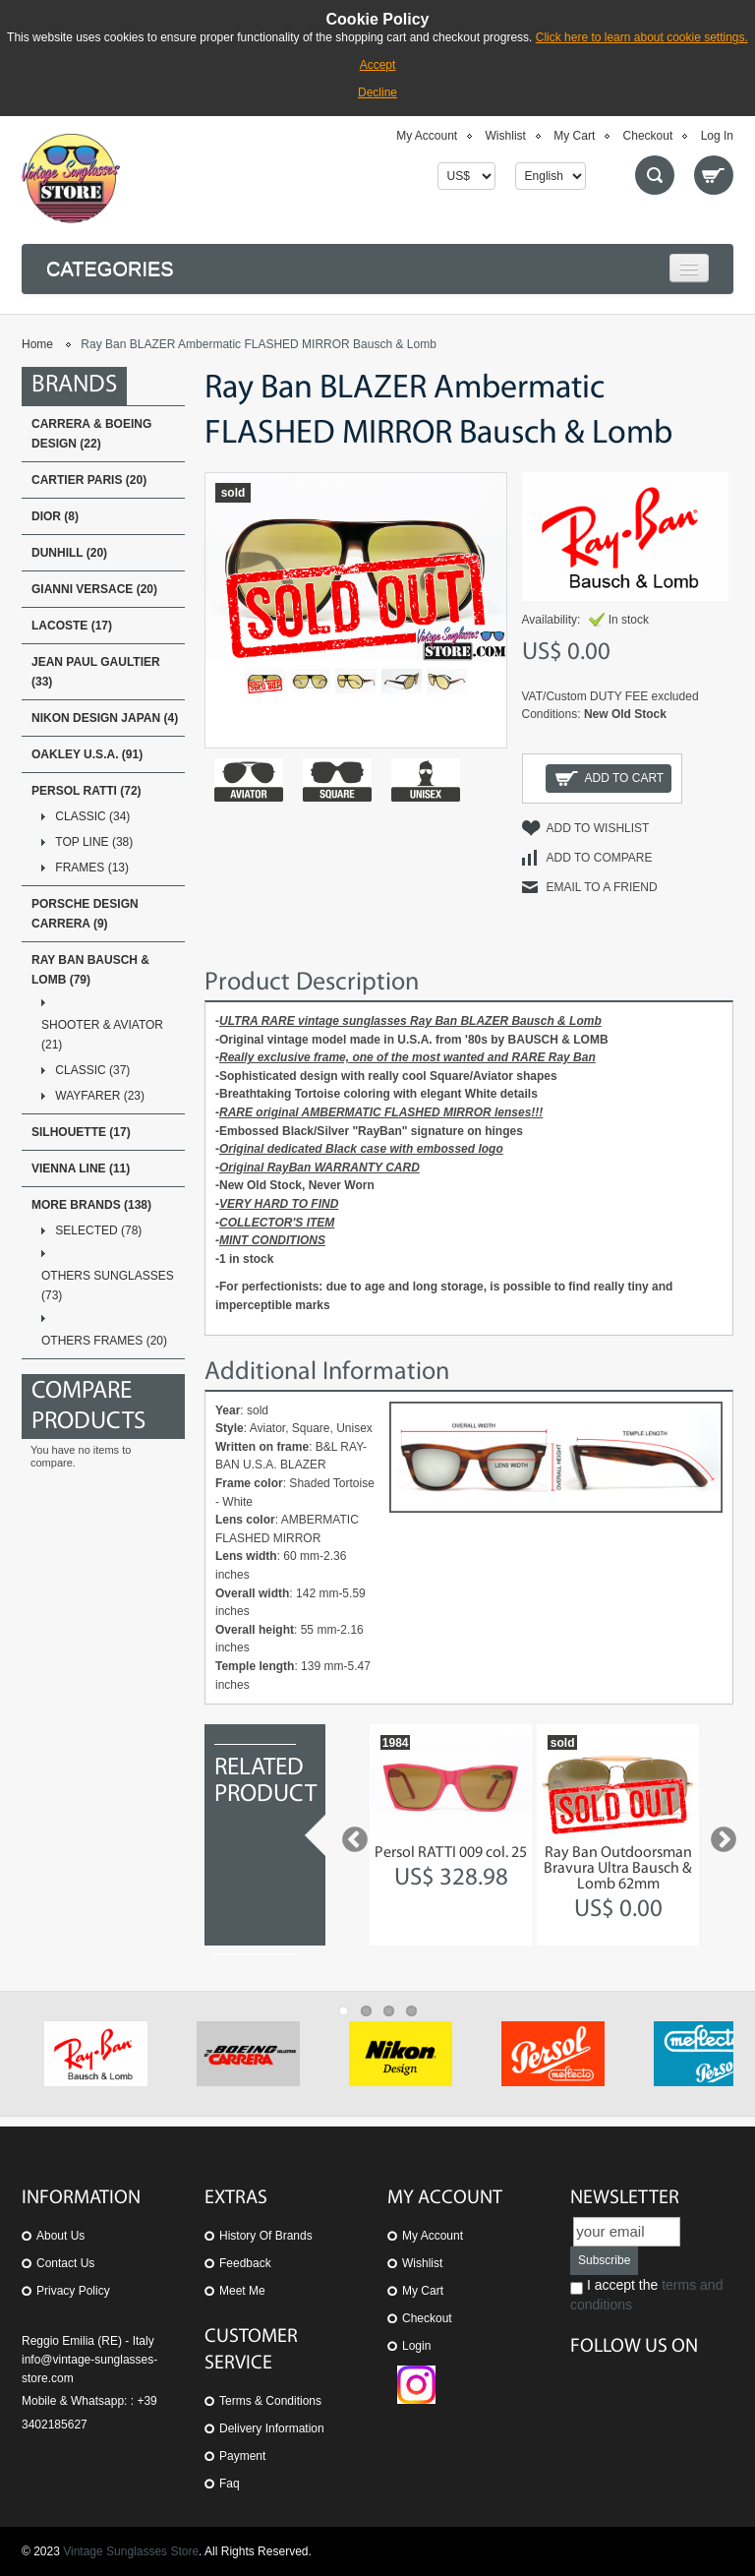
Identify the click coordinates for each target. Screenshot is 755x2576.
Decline (377, 92)
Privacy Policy (73, 2291)
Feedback (245, 2263)
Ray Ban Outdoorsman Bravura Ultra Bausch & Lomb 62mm (618, 1868)
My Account (426, 136)
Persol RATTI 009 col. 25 (451, 1853)
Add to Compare (600, 858)
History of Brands (266, 2236)
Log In (717, 136)
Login (416, 2346)
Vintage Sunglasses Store (131, 2551)
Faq (229, 2483)
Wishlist (506, 136)
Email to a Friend (602, 887)
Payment (242, 2456)
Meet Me (242, 2291)
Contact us (65, 2263)
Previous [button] (350, 1835)
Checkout (648, 136)
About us (60, 2236)
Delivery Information (271, 2428)
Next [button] (718, 1835)
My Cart (574, 136)
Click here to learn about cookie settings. (642, 37)
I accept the (646, 2294)
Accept (378, 65)
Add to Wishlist (598, 828)
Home (37, 344)
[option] (451, 1835)
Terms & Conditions (270, 2401)
